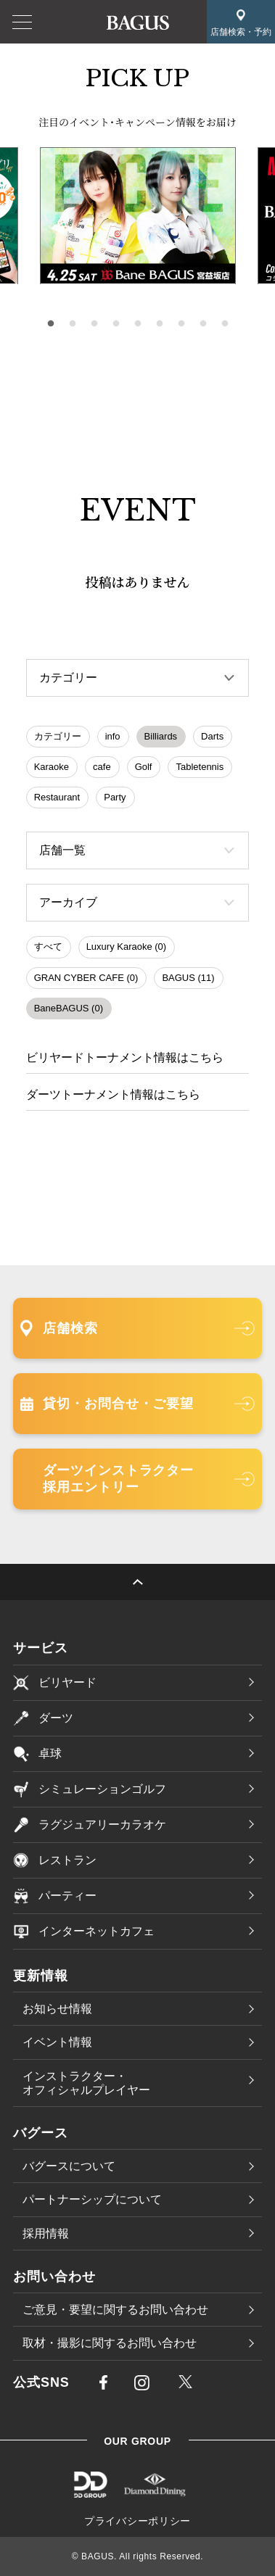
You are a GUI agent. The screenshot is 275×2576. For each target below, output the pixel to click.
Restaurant (57, 797)
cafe (102, 766)
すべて (48, 946)
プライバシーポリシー (137, 2521)
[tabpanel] (138, 216)
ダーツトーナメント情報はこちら (113, 1094)
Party (115, 797)
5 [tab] (138, 324)
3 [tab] (94, 324)
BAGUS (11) (188, 977)
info (112, 736)
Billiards (161, 736)
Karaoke (51, 766)
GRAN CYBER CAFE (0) (86, 977)
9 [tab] (225, 324)
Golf (143, 766)
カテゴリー (57, 736)
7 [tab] (181, 324)
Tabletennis (199, 766)
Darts (212, 736)
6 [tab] (159, 324)
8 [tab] (203, 324)
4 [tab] (116, 324)
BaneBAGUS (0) (68, 1008)
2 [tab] (72, 324)
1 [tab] (51, 324)
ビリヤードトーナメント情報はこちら (124, 1057)
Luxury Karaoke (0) (126, 946)
